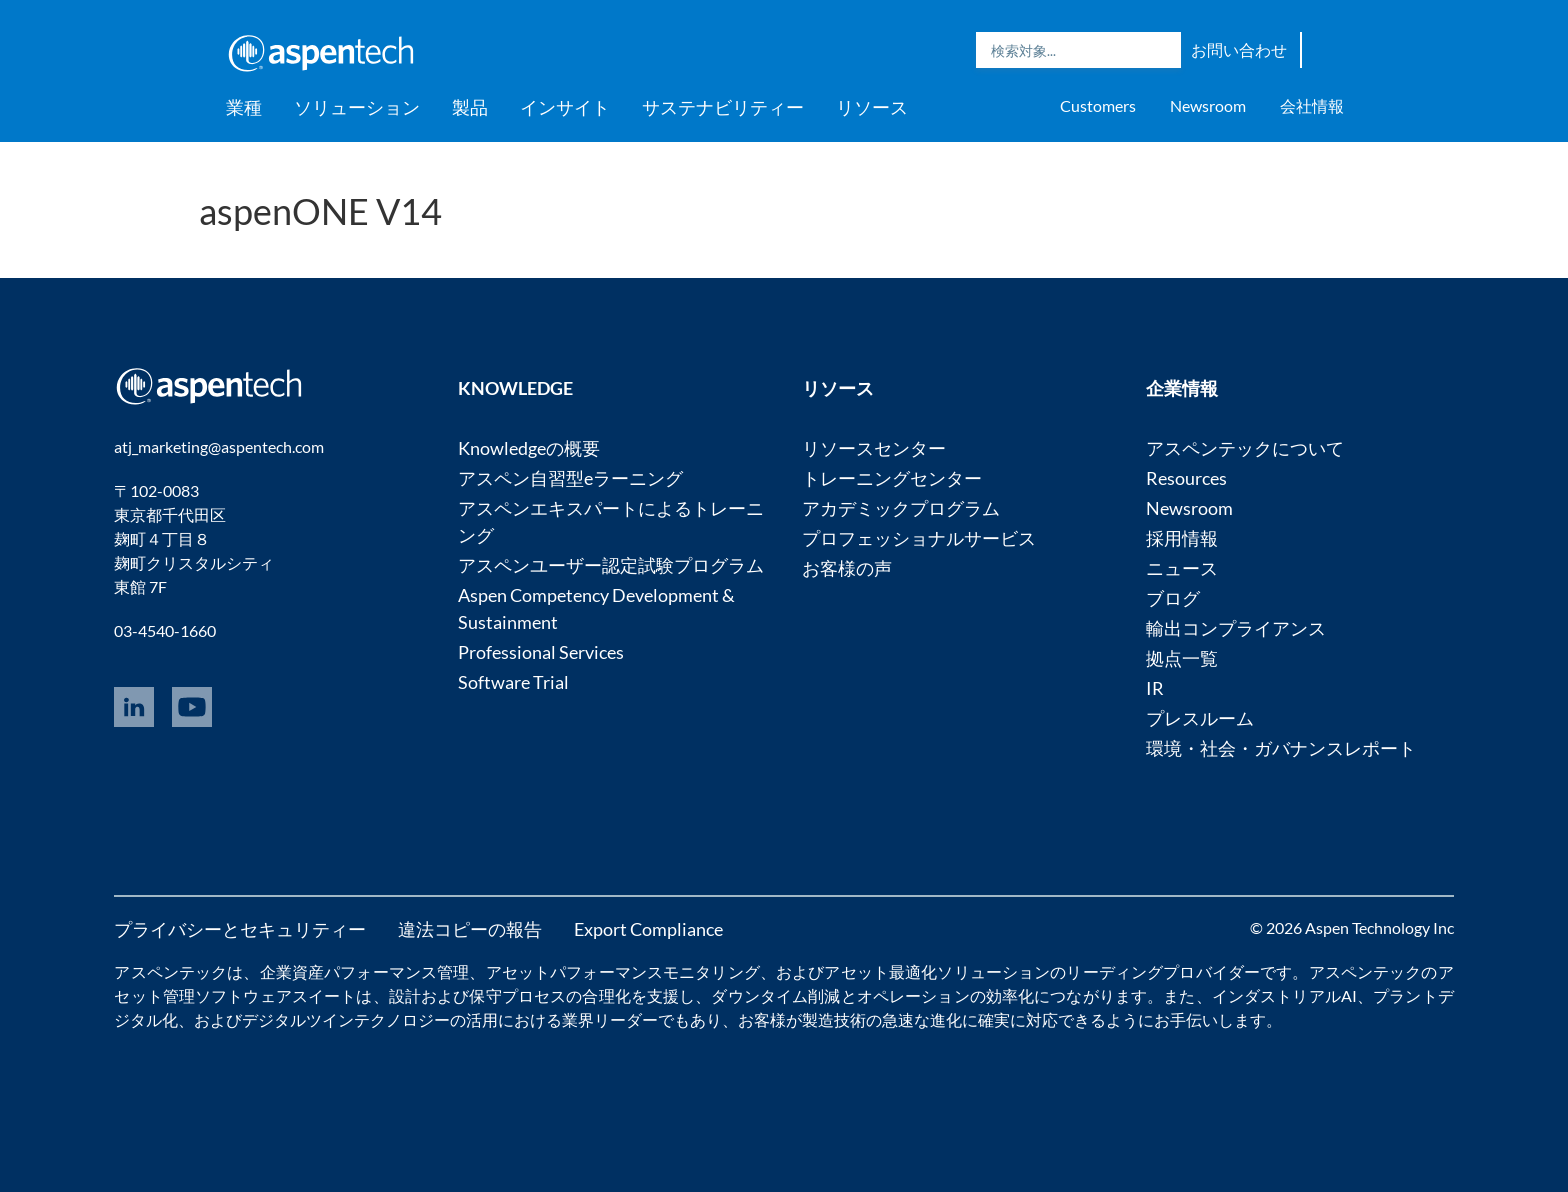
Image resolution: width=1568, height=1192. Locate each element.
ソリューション (357, 107)
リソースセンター (874, 448)
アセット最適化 (880, 971)
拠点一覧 (1182, 658)
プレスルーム (1200, 718)
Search (1161, 50)
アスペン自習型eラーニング (570, 478)
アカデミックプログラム (901, 508)
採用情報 (1182, 538)
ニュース (1182, 568)
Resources (1186, 478)
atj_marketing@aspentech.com (219, 446)
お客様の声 (847, 568)
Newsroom (1208, 105)
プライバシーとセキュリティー (240, 929)
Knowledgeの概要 (529, 448)
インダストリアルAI (1284, 995)
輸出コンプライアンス (1236, 628)
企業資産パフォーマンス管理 (365, 971)
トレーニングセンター (892, 478)
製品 (470, 107)
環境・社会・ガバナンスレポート (1281, 748)
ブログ (1173, 598)
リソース (872, 107)
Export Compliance (648, 929)
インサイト (565, 107)
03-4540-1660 (165, 630)
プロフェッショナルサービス (919, 538)
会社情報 (1312, 105)
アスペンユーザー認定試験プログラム (611, 565)
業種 (244, 107)
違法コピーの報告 (470, 929)
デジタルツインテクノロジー (346, 1019)
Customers (1098, 105)
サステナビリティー (723, 107)
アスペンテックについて (1245, 448)
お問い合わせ (1239, 49)
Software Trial (513, 682)
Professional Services (541, 652)
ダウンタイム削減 (775, 995)
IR (1155, 688)
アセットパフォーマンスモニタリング (623, 971)
